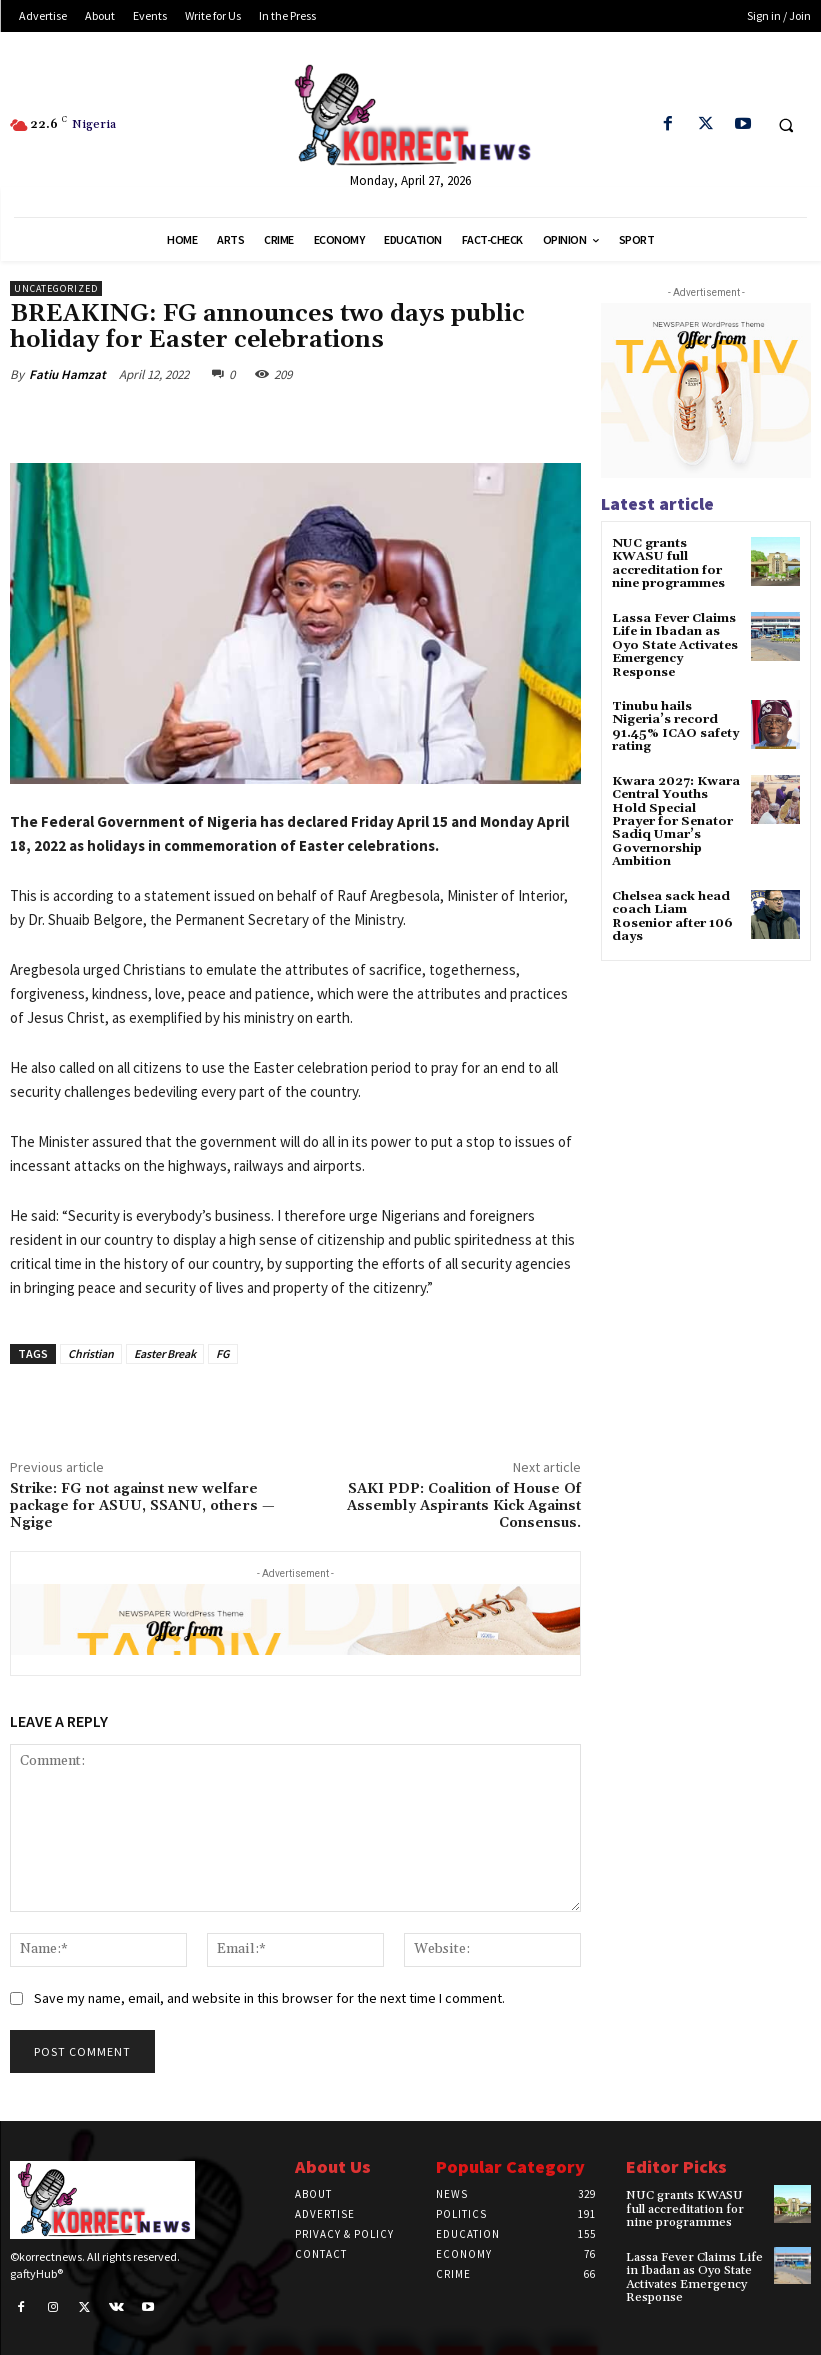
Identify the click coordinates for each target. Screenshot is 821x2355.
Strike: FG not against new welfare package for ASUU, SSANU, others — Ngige (142, 1506)
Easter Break (165, 1353)
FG (223, 1353)
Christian (91, 1353)
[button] (786, 125)
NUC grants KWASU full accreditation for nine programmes (674, 563)
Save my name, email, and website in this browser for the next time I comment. (269, 1998)
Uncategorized (56, 288)
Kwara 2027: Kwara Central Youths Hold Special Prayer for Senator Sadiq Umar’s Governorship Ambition (676, 817)
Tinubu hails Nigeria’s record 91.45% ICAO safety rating (675, 724)
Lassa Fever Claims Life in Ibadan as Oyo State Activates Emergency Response (674, 644)
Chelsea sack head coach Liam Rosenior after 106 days (672, 911)
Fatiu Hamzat (67, 374)
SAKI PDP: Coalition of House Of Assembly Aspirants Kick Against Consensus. (464, 1506)
